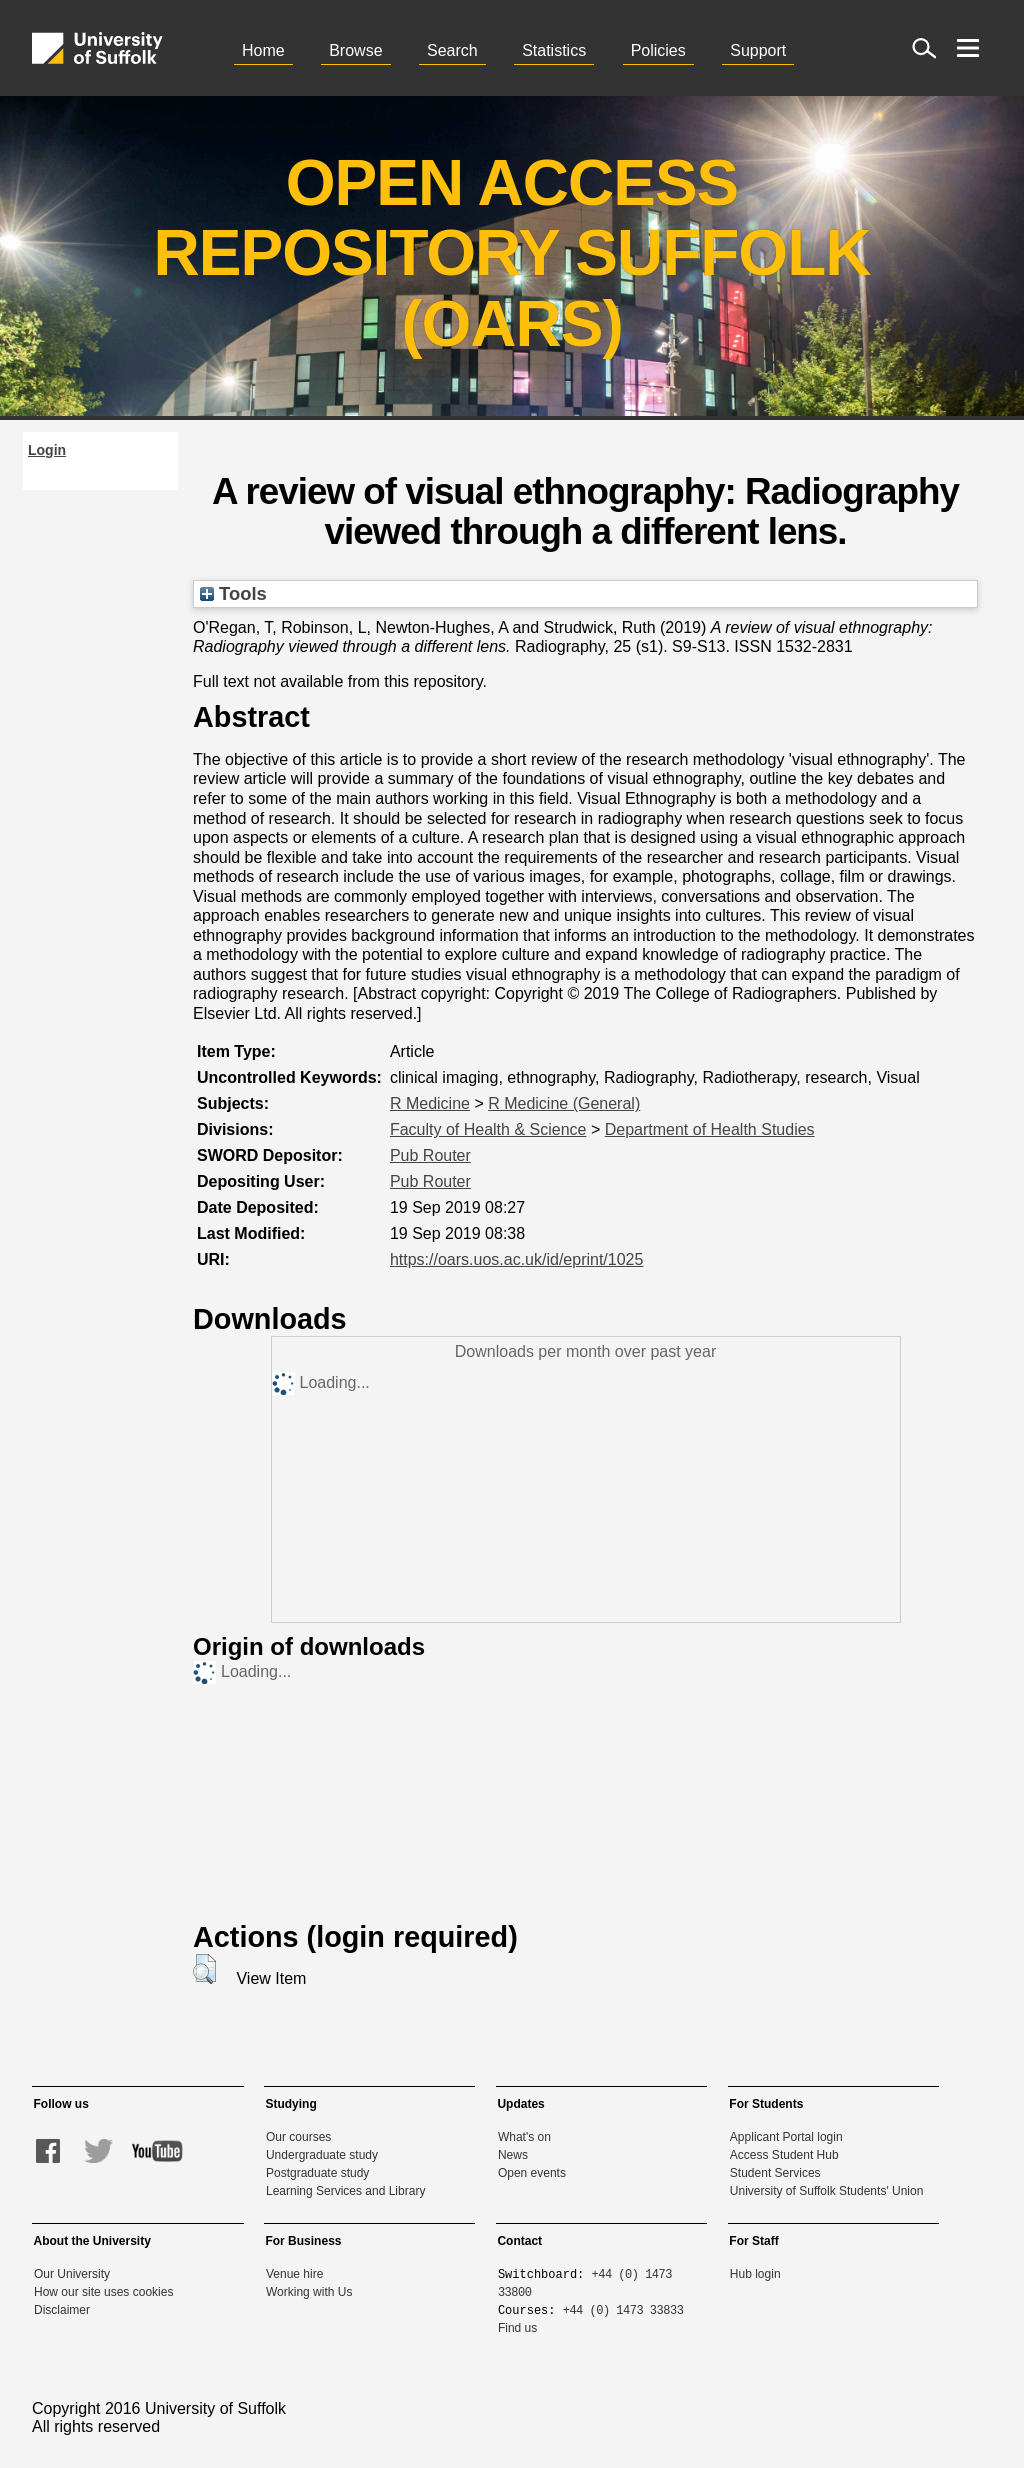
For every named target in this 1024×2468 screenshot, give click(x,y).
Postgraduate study (317, 2173)
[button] (204, 1969)
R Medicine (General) (564, 1103)
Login (47, 450)
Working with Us (309, 2292)
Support (758, 50)
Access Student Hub (784, 2155)
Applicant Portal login (786, 2137)
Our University (72, 2274)
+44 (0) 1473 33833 (623, 2309)
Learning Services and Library (345, 2191)
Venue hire (294, 2274)
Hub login (755, 2274)
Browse (355, 50)
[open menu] (968, 48)
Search (452, 50)
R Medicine (430, 1103)
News (513, 2155)
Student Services (775, 2173)
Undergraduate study (322, 2155)
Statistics (554, 50)
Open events (532, 2173)
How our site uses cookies (103, 2292)
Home (263, 50)
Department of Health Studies (710, 1129)
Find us (517, 2328)
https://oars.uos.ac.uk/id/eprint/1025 (516, 1259)
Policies (658, 50)
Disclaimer (62, 2310)
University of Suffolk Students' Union (827, 2191)
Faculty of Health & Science (488, 1129)
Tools (233, 593)
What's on (524, 2137)
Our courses (298, 2137)
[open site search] (924, 48)
